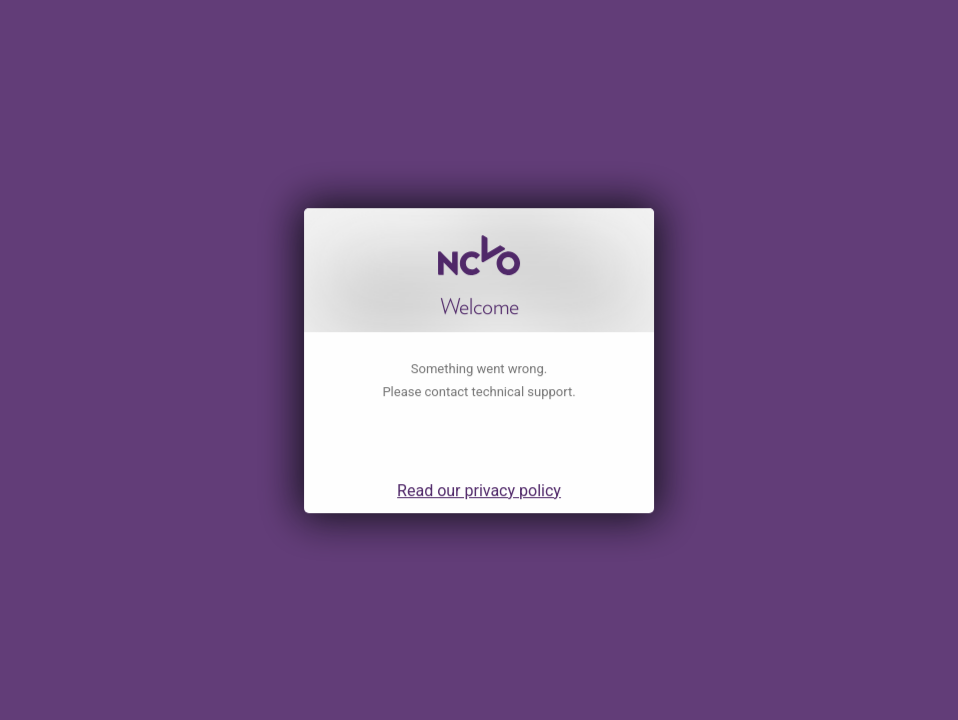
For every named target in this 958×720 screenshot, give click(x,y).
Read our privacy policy (479, 507)
